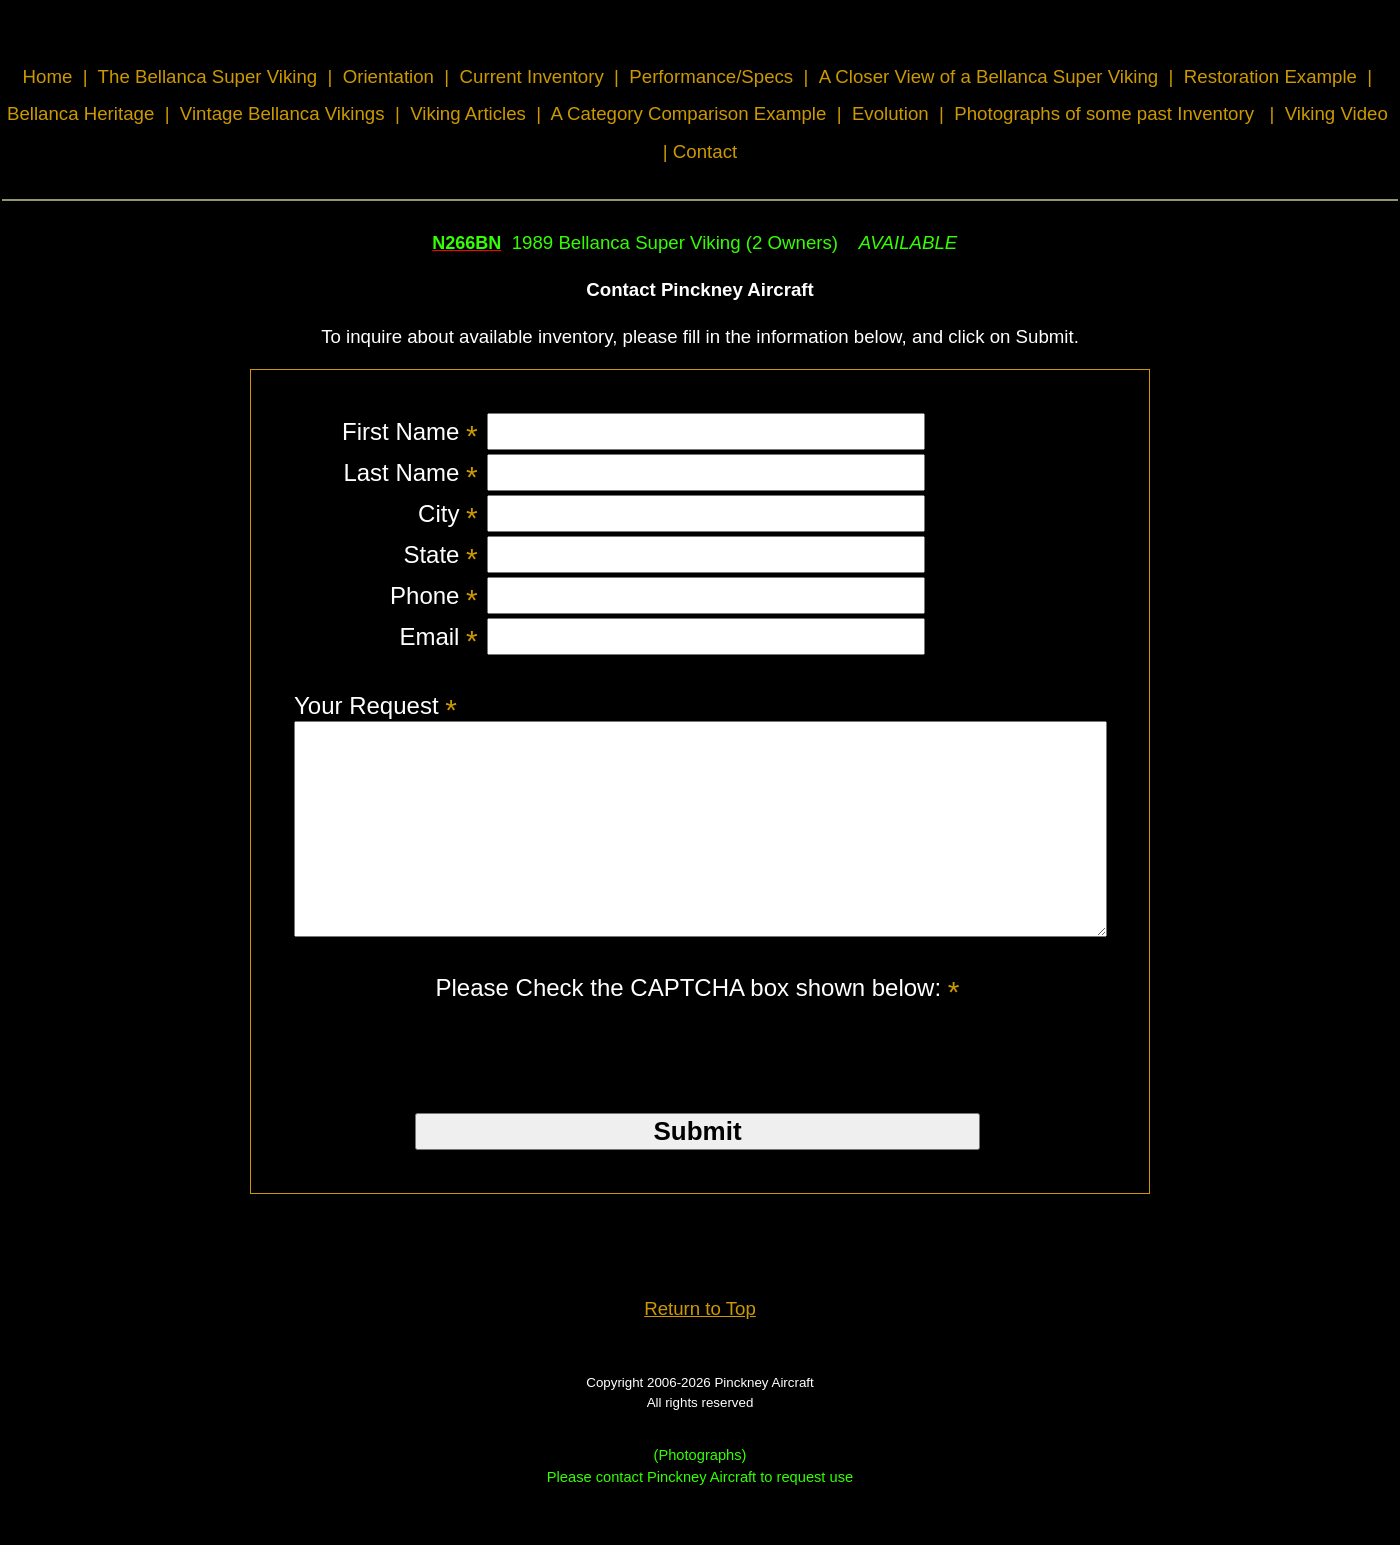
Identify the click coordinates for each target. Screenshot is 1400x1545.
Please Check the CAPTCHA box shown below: (698, 1029)
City (448, 513)
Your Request (375, 705)
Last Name (410, 472)
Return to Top (700, 1350)
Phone (434, 595)
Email (438, 636)
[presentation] (698, 1084)
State (440, 554)
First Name (410, 431)
